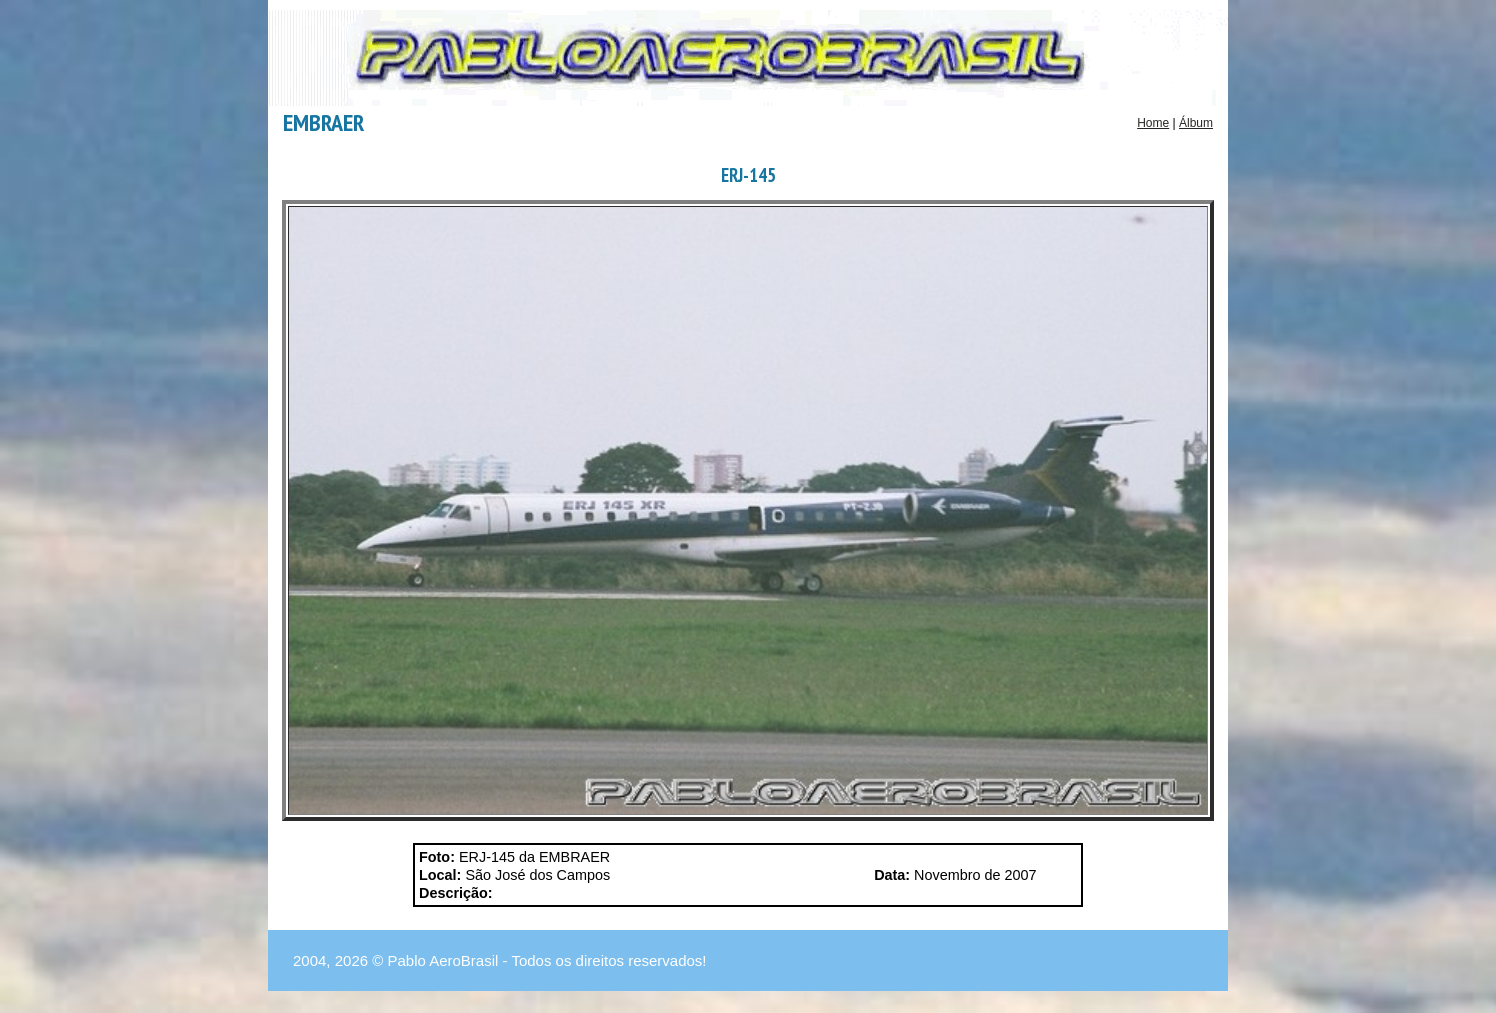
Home (1153, 123)
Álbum (1196, 123)
